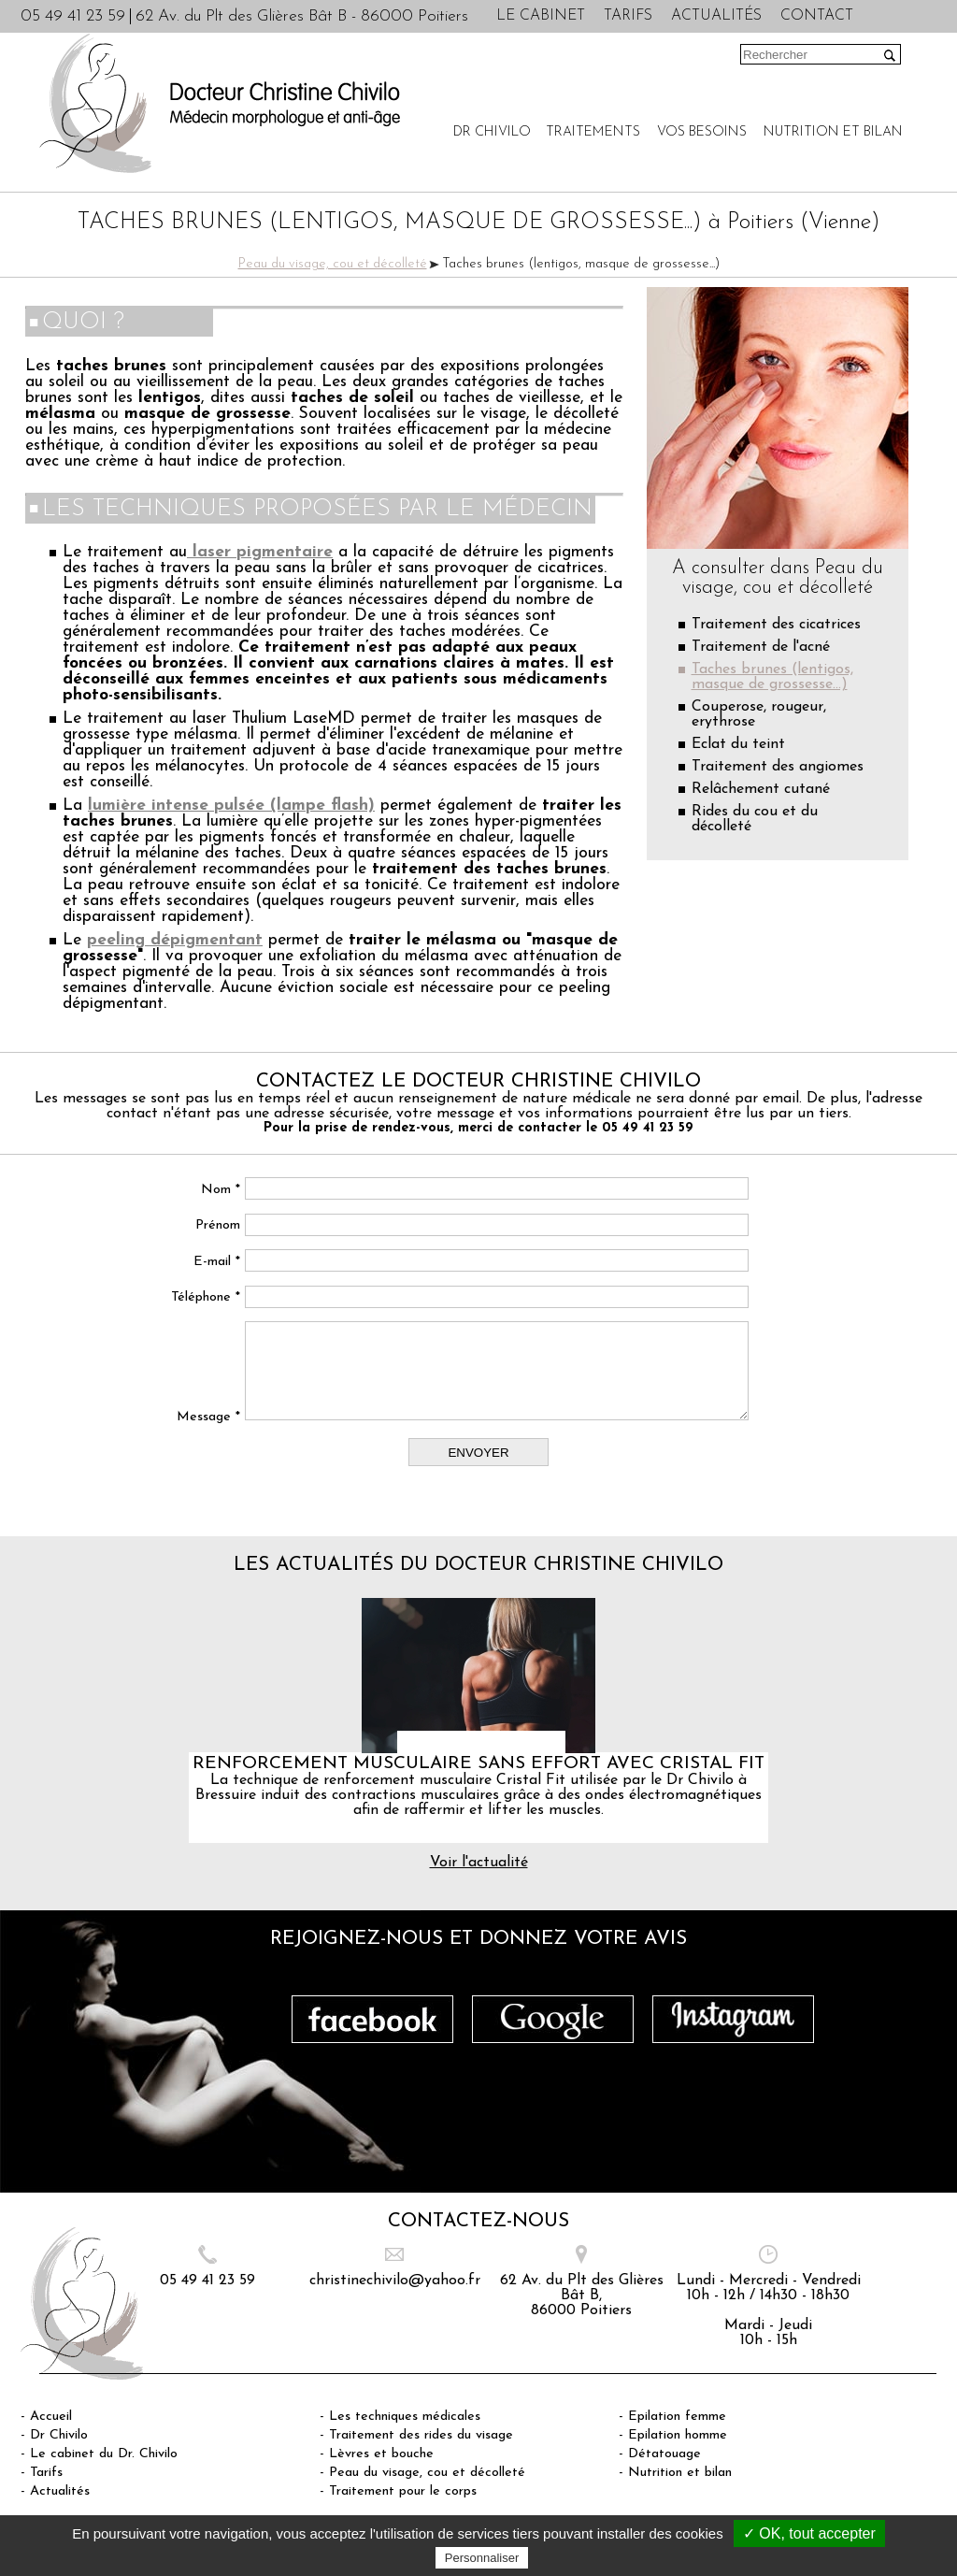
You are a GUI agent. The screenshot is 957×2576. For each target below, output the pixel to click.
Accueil (51, 2417)
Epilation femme (677, 2417)
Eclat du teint (738, 744)
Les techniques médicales (404, 2417)
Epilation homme (677, 2435)
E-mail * (216, 1262)
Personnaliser (482, 2558)
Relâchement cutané (761, 789)
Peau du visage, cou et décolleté (332, 264)
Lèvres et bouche (381, 2454)
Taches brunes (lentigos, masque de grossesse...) (772, 677)
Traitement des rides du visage (421, 2435)
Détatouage (664, 2454)
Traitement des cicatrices (776, 624)
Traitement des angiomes (778, 766)
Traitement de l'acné (761, 647)
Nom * (220, 1190)
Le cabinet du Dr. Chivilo (104, 2454)
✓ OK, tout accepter (809, 2533)
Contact (816, 15)
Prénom (217, 1225)
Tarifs (628, 15)
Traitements (593, 132)
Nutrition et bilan (833, 132)
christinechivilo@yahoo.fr (394, 2280)
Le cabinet (540, 15)
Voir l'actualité (479, 1862)
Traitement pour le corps (403, 2491)
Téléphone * (205, 1297)
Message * (208, 1417)
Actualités (716, 15)
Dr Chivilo (492, 132)
